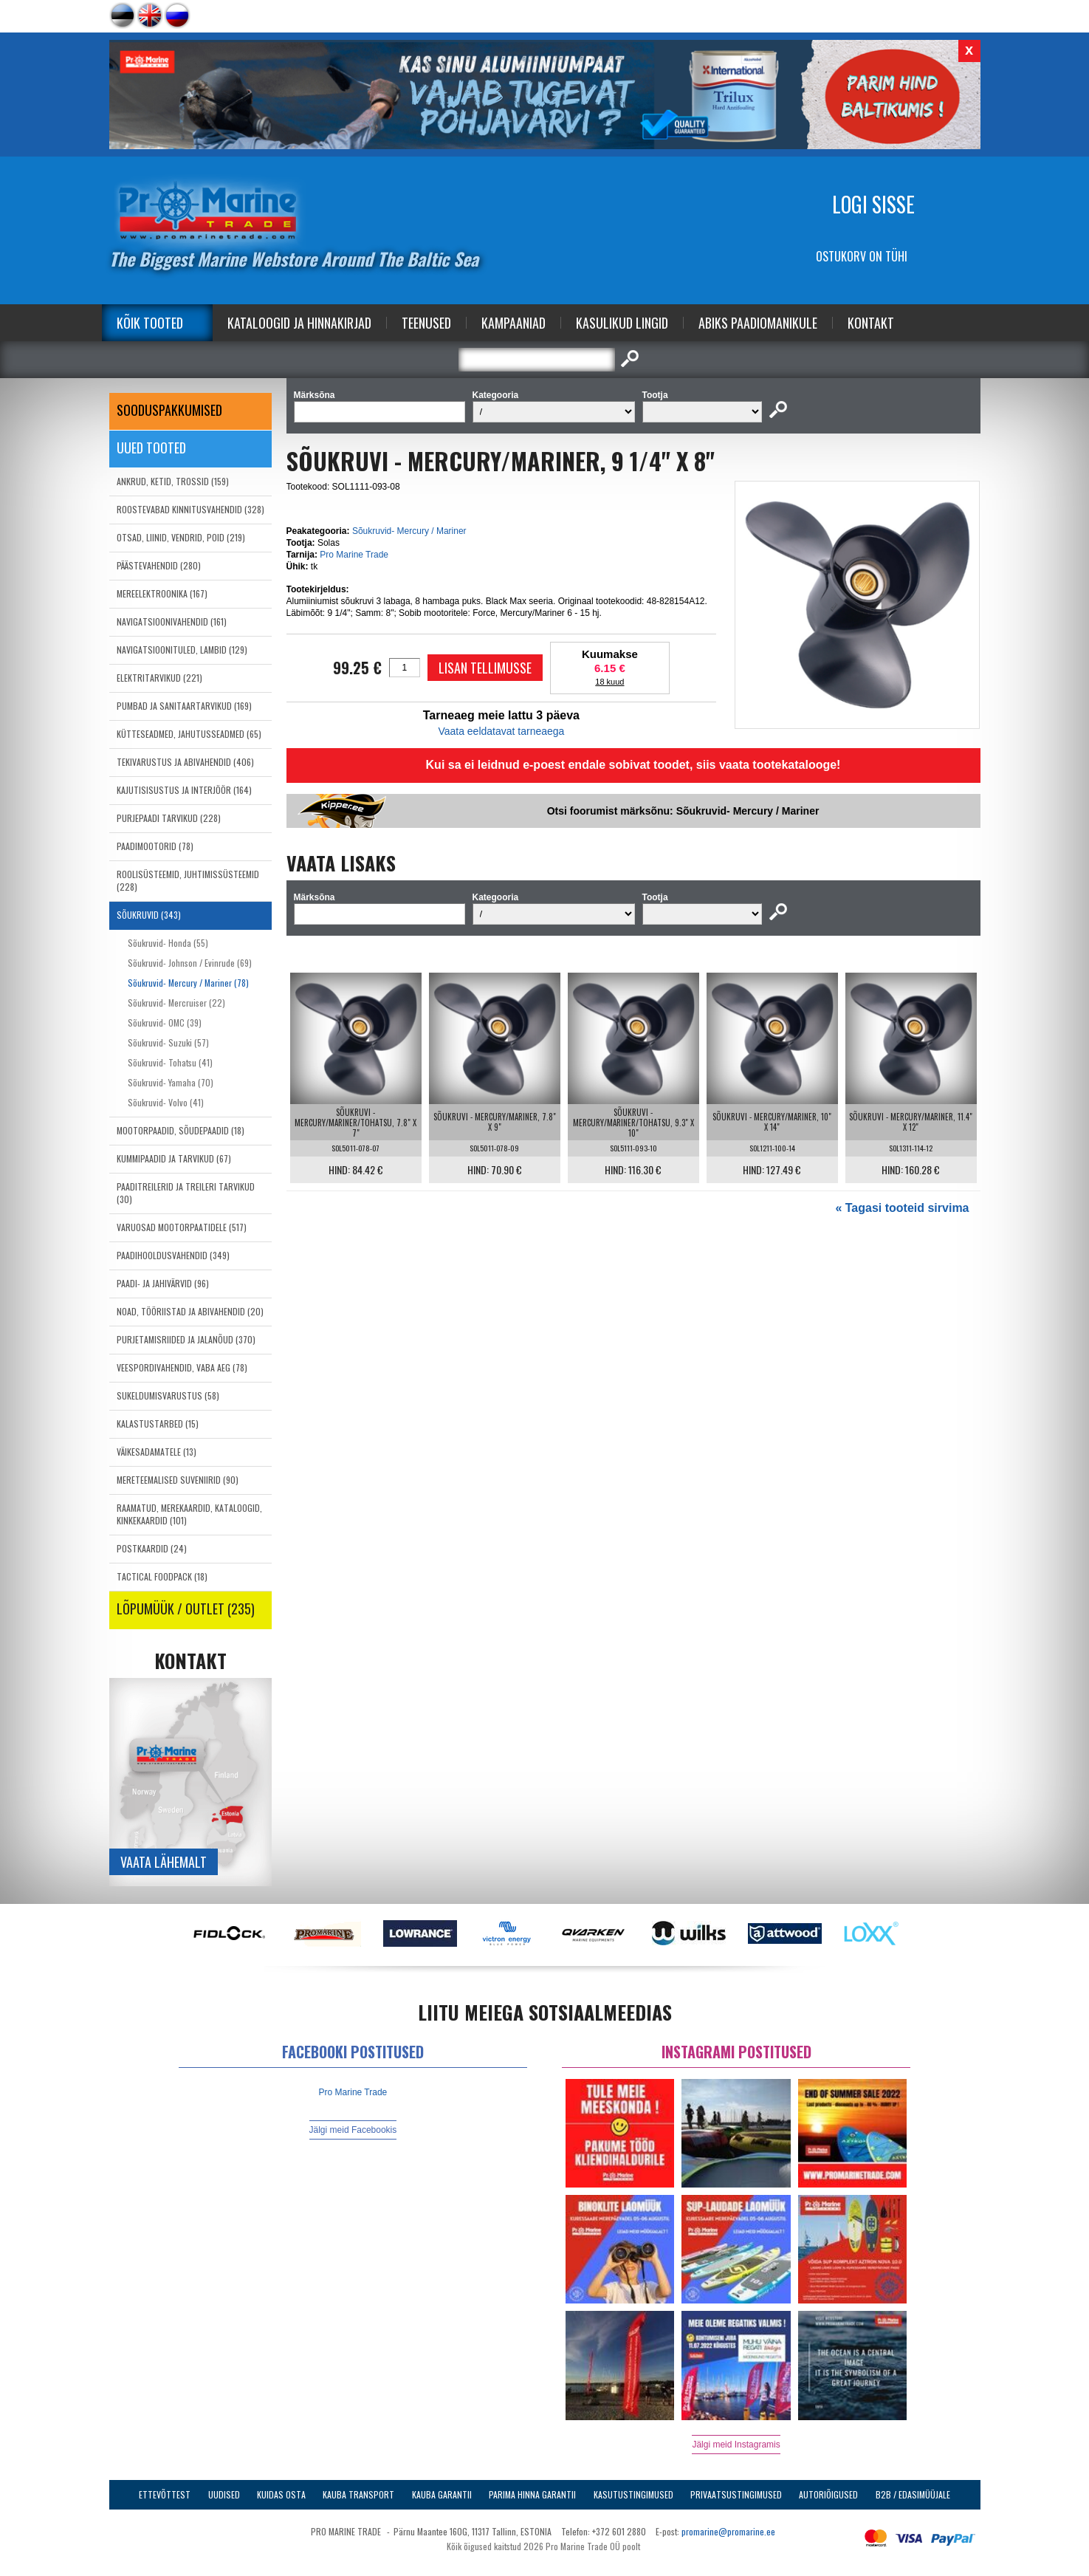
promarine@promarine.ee (728, 2531)
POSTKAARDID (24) (152, 1548)
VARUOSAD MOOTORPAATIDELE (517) (182, 1227)
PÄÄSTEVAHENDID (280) (159, 565)
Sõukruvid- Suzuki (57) (168, 1042)
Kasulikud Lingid (622, 323)
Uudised (224, 2494)
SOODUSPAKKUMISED (169, 409)
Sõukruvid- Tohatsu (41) (170, 1062)
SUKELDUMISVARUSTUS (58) (168, 1395)
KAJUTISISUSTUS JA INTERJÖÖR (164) (184, 790)
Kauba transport (358, 2494)
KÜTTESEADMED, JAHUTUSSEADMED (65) (189, 733)
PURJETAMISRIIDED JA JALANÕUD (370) (186, 1339)
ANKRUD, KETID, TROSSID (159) (173, 481)
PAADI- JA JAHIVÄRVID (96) (163, 1283)
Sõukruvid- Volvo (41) (166, 1102)
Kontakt (871, 323)
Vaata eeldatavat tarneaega (501, 731)
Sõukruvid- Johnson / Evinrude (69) (190, 962)
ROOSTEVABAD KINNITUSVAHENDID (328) (190, 509)
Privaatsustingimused (736, 2494)
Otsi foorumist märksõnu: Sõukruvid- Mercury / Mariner (683, 811)
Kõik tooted (150, 322)
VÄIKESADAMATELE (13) (156, 1451)
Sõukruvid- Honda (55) (168, 942)
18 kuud (609, 681)
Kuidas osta (281, 2494)
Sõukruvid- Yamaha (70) (170, 1082)
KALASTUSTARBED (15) (158, 1423)
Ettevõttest (164, 2494)
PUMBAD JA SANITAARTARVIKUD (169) (184, 705)
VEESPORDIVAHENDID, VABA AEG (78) (182, 1367)
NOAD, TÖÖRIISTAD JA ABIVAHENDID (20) (190, 1311)
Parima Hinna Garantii (532, 2494)
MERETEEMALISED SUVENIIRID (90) (177, 1479)
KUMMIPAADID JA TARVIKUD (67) (174, 1158)
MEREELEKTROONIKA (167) (162, 593)
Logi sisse (873, 204)
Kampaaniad (513, 323)
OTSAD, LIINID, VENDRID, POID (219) (181, 537)
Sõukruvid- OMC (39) (165, 1022)
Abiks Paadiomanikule (757, 323)
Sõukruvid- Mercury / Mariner (409, 531)
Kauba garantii (442, 2494)
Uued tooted (151, 447)
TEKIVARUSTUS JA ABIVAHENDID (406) (185, 762)
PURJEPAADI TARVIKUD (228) (169, 818)
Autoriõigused (828, 2494)
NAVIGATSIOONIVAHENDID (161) (172, 621)
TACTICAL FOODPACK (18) (162, 1576)
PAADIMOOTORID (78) (155, 846)
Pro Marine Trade (354, 554)
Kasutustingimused (633, 2494)
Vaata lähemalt (163, 1861)
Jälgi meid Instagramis (736, 2444)
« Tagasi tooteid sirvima (902, 1208)
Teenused (426, 323)
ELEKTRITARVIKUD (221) (159, 677)
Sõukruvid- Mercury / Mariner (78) (188, 982)
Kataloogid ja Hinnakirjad (299, 323)
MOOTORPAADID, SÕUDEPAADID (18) (180, 1130)
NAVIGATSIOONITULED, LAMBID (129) (182, 649)
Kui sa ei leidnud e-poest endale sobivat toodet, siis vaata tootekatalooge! (633, 764)
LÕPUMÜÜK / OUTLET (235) (186, 1608)
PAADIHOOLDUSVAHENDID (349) (173, 1255)
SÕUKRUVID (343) (149, 914)
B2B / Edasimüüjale (913, 2494)
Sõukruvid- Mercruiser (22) (176, 1002)
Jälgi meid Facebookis (353, 2130)
